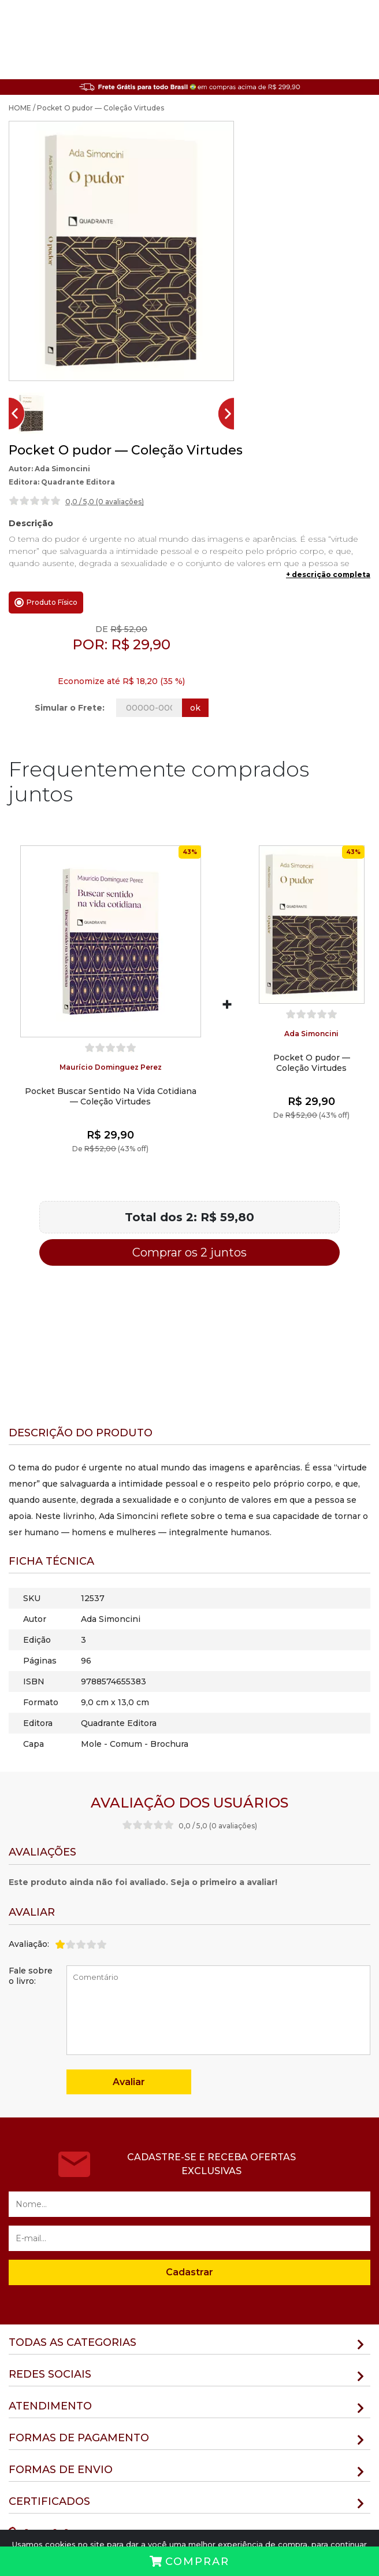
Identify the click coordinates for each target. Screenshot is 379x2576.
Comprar (189, 2561)
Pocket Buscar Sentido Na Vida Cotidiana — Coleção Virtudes (110, 1096)
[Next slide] (231, 413)
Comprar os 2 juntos (189, 1252)
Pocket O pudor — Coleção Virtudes (311, 1062)
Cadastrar (189, 2272)
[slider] (35, 500)
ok (195, 708)
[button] (31, 413)
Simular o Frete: (70, 708)
